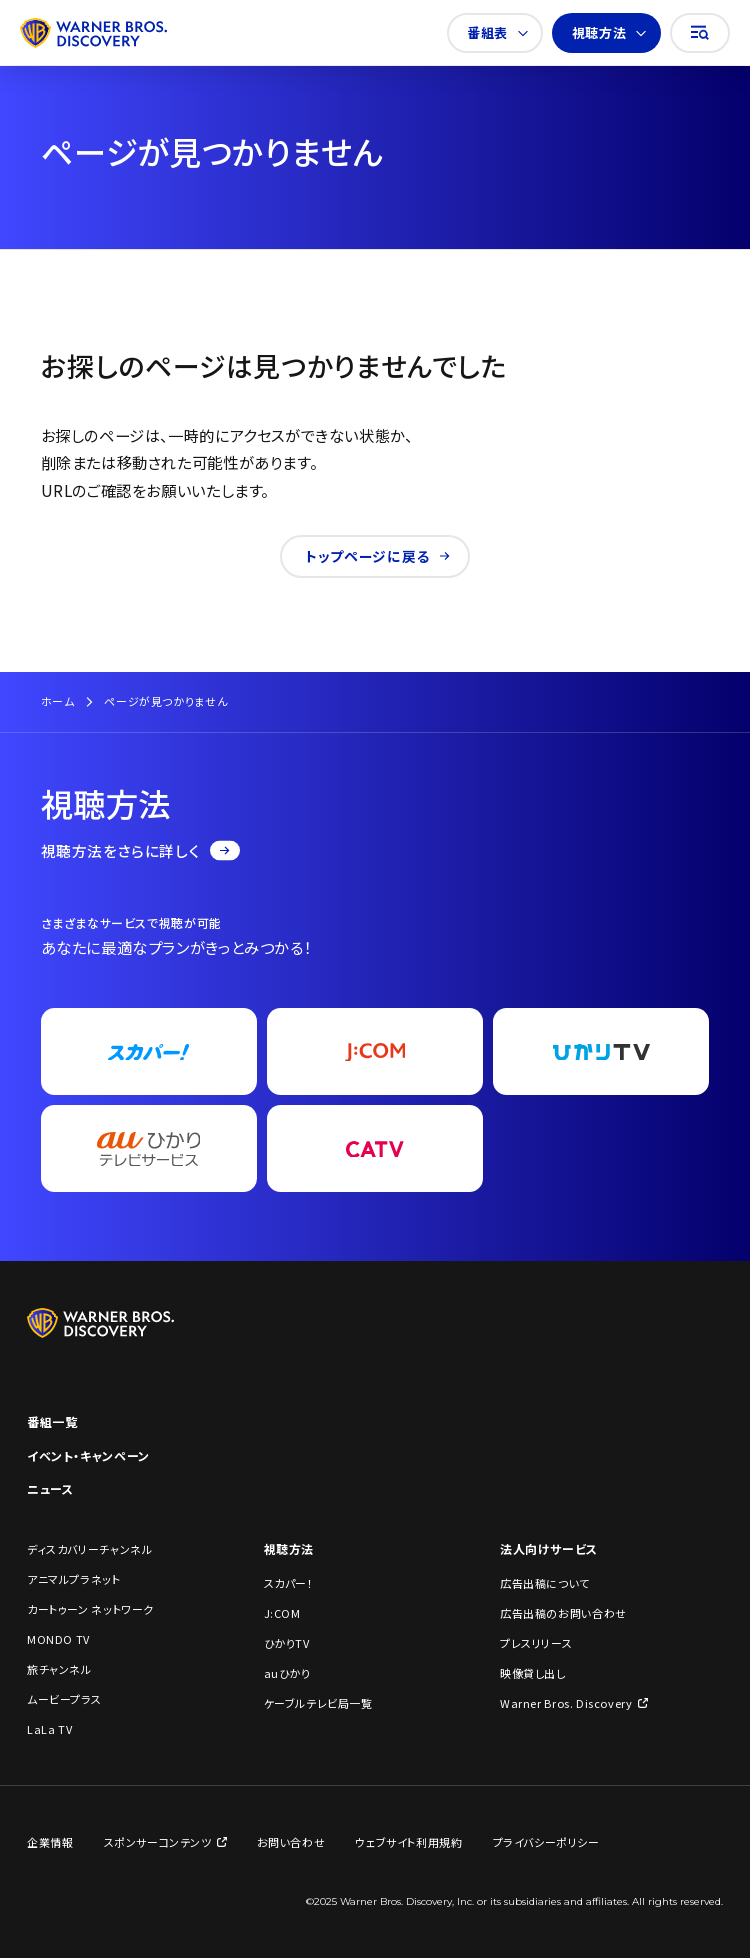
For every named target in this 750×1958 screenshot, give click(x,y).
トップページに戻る (377, 556)
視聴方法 (609, 32)
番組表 (497, 32)
